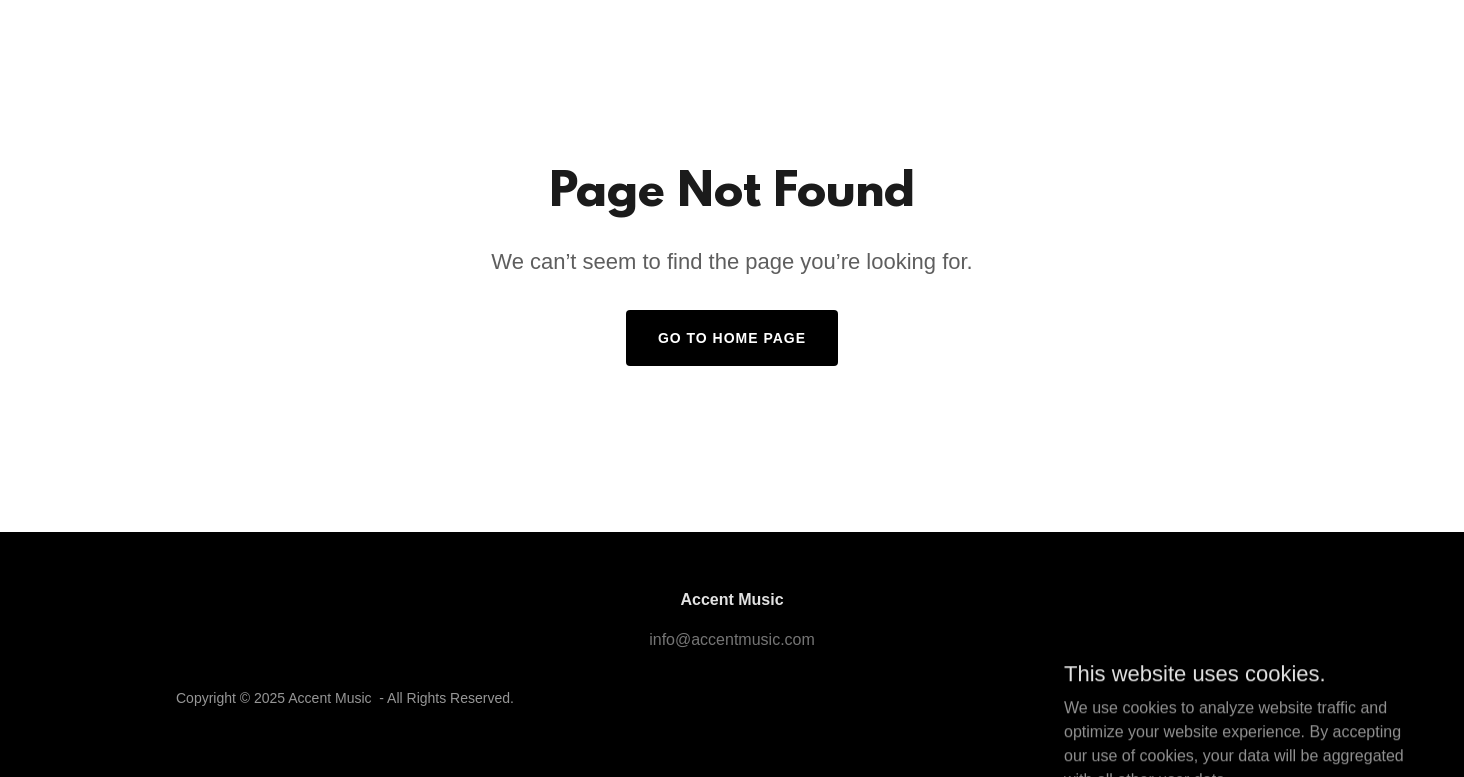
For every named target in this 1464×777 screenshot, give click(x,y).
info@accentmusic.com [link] (732, 639)
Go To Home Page (732, 338)
